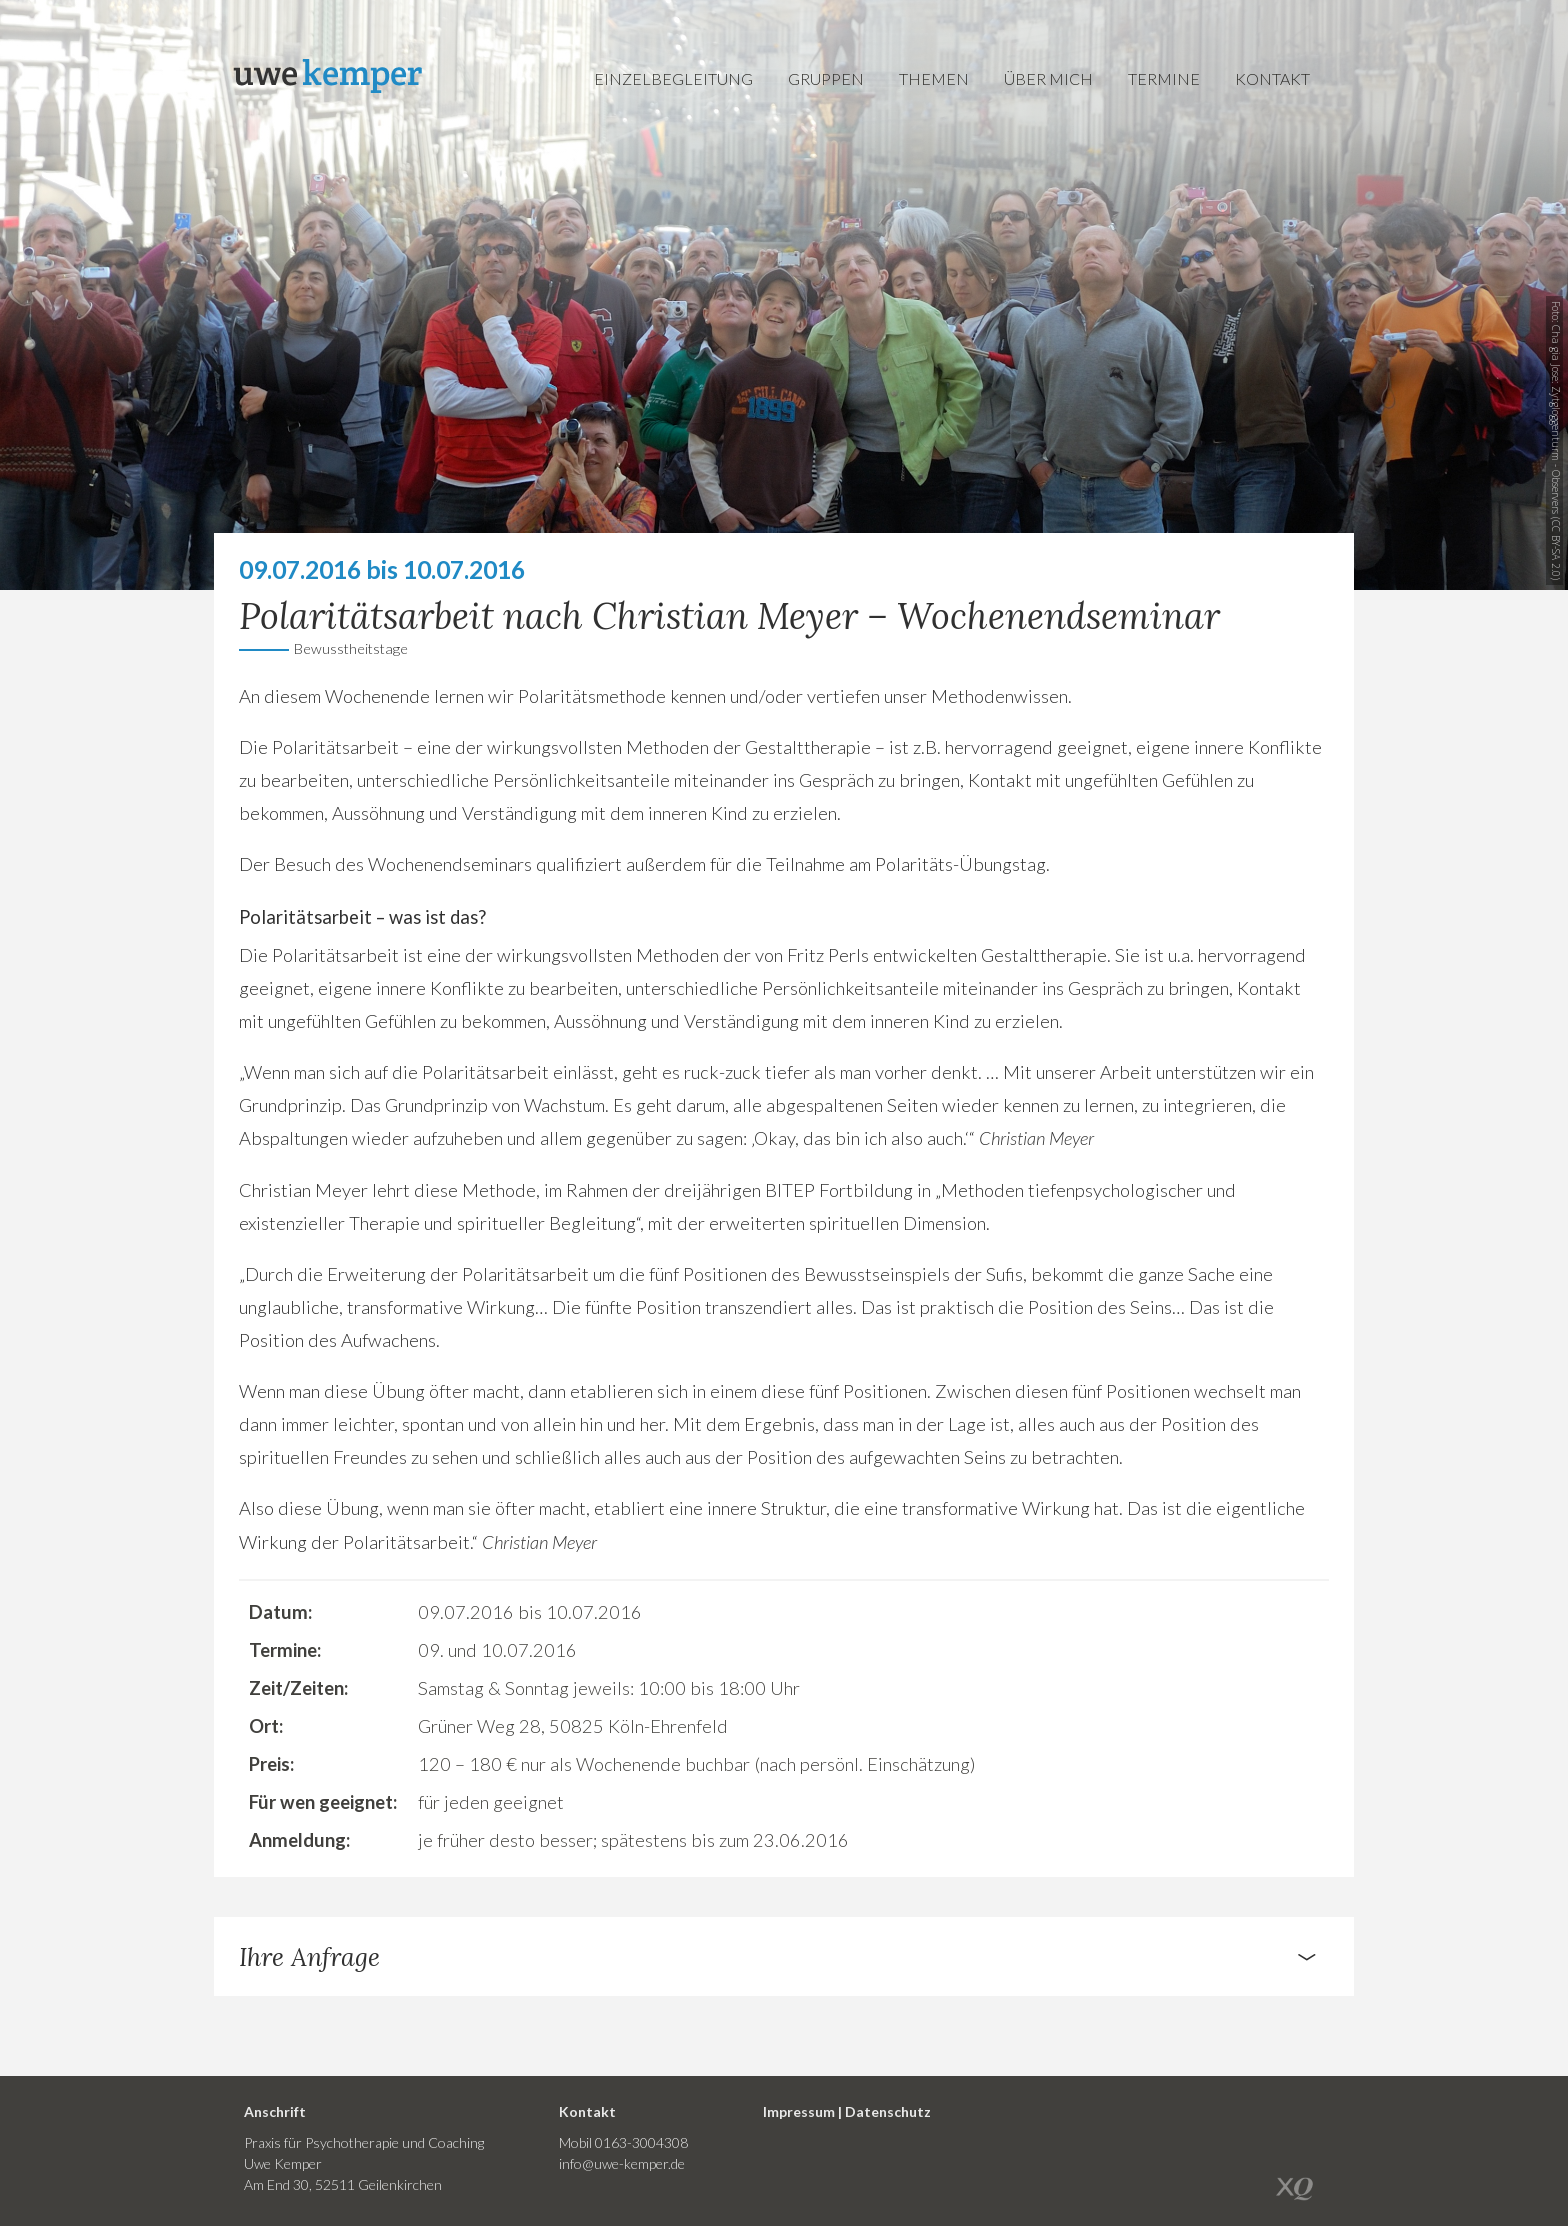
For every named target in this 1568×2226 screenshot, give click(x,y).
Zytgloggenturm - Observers (1556, 450)
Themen (934, 78)
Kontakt (1272, 78)
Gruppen (826, 78)
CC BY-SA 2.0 (1556, 548)
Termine (1164, 78)
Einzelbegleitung (673, 78)
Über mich (1048, 78)
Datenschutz (888, 2111)
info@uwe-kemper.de (622, 2163)
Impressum (799, 2111)
